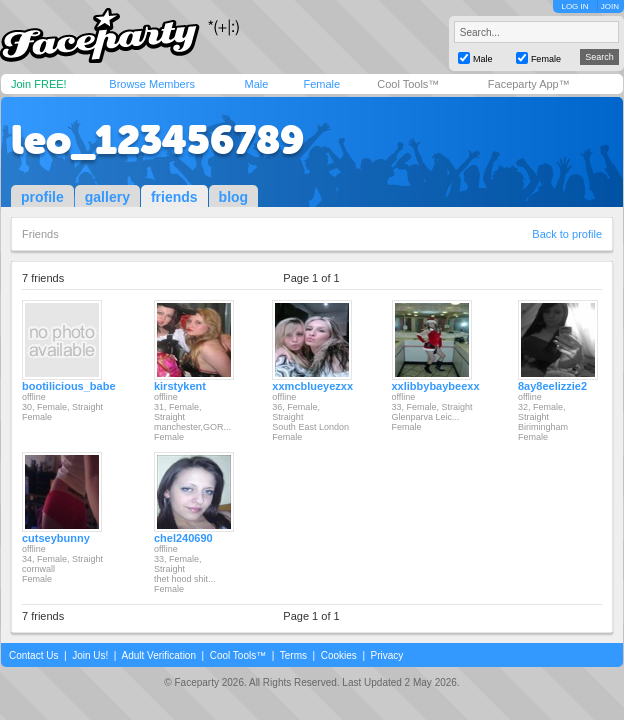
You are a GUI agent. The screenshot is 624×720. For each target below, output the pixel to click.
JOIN (610, 6)
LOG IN (574, 6)
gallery (107, 197)
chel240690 (183, 538)
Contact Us (33, 655)
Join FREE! (39, 84)
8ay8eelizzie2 (552, 386)
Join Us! (90, 655)
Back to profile (567, 234)
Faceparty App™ (529, 84)
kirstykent (180, 386)
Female (321, 84)
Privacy (387, 655)
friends (174, 197)
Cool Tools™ (408, 84)
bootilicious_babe (69, 386)
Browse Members (152, 84)
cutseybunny (56, 538)
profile (42, 197)
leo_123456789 (157, 140)
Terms (293, 655)
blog (234, 197)
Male (256, 84)
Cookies (339, 655)
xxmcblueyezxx (312, 386)
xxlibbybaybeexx (436, 386)
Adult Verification (158, 655)
